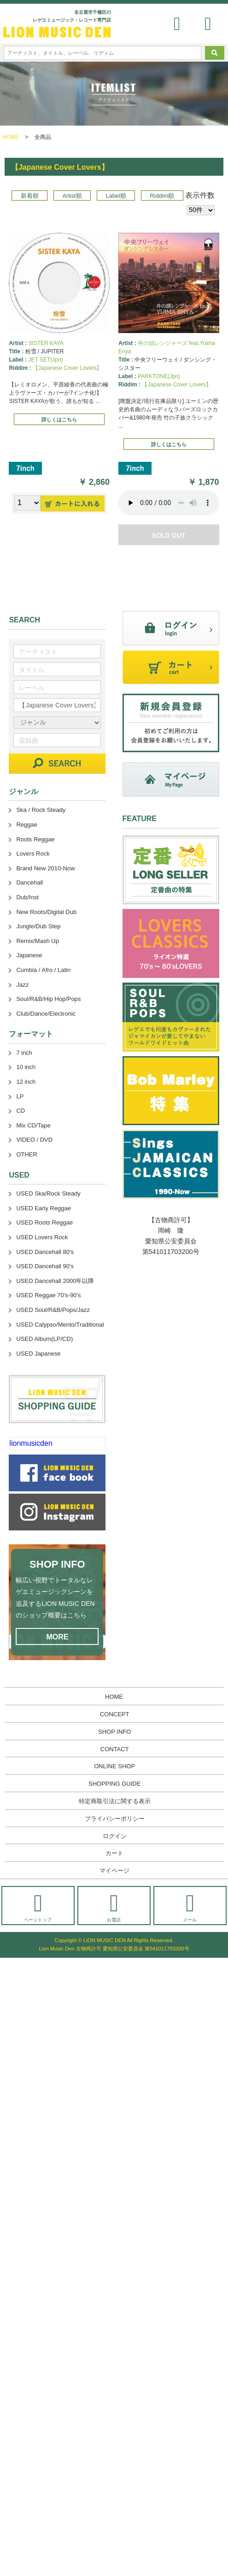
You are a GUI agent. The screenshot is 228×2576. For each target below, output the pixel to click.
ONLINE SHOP (114, 1766)
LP (19, 1096)
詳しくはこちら (59, 419)
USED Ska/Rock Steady (48, 1193)
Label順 (115, 195)
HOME (10, 137)
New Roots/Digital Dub (46, 911)
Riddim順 (162, 195)
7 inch (24, 1052)
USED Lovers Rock (42, 1237)
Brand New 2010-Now (45, 868)
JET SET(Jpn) (45, 359)
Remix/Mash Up (37, 940)
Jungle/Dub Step (38, 926)
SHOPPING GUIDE (114, 1783)
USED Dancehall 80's (45, 1251)
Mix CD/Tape (33, 1125)
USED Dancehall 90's (45, 1266)
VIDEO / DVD (34, 1139)
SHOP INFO (114, 1731)
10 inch (25, 1067)
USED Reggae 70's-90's (48, 1295)
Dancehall (29, 882)
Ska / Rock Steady (40, 809)
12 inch (25, 1081)
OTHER (26, 1154)
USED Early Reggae (43, 1208)
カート (114, 1853)
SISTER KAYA (46, 343)
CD (20, 1110)
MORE (57, 1637)
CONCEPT (114, 1714)
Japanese (29, 955)
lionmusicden (30, 1443)
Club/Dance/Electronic (46, 1013)
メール (189, 1907)
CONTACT (114, 1749)
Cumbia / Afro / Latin (43, 969)
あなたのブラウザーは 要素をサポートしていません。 (168, 502)
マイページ (114, 1870)
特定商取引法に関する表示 (115, 1801)
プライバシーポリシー (115, 1818)
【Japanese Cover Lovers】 (67, 368)
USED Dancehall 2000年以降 (55, 1280)
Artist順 (72, 195)
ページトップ (37, 1907)
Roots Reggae (35, 839)
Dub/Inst (27, 897)
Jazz (22, 984)
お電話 (113, 1907)
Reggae (26, 824)
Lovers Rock (32, 853)
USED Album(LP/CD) (44, 1338)
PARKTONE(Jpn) (159, 376)
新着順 (30, 195)
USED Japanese (38, 1353)
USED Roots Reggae (44, 1222)
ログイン (115, 1836)
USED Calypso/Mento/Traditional (60, 1324)
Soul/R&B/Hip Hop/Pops (48, 998)
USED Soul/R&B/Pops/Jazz (53, 1309)
